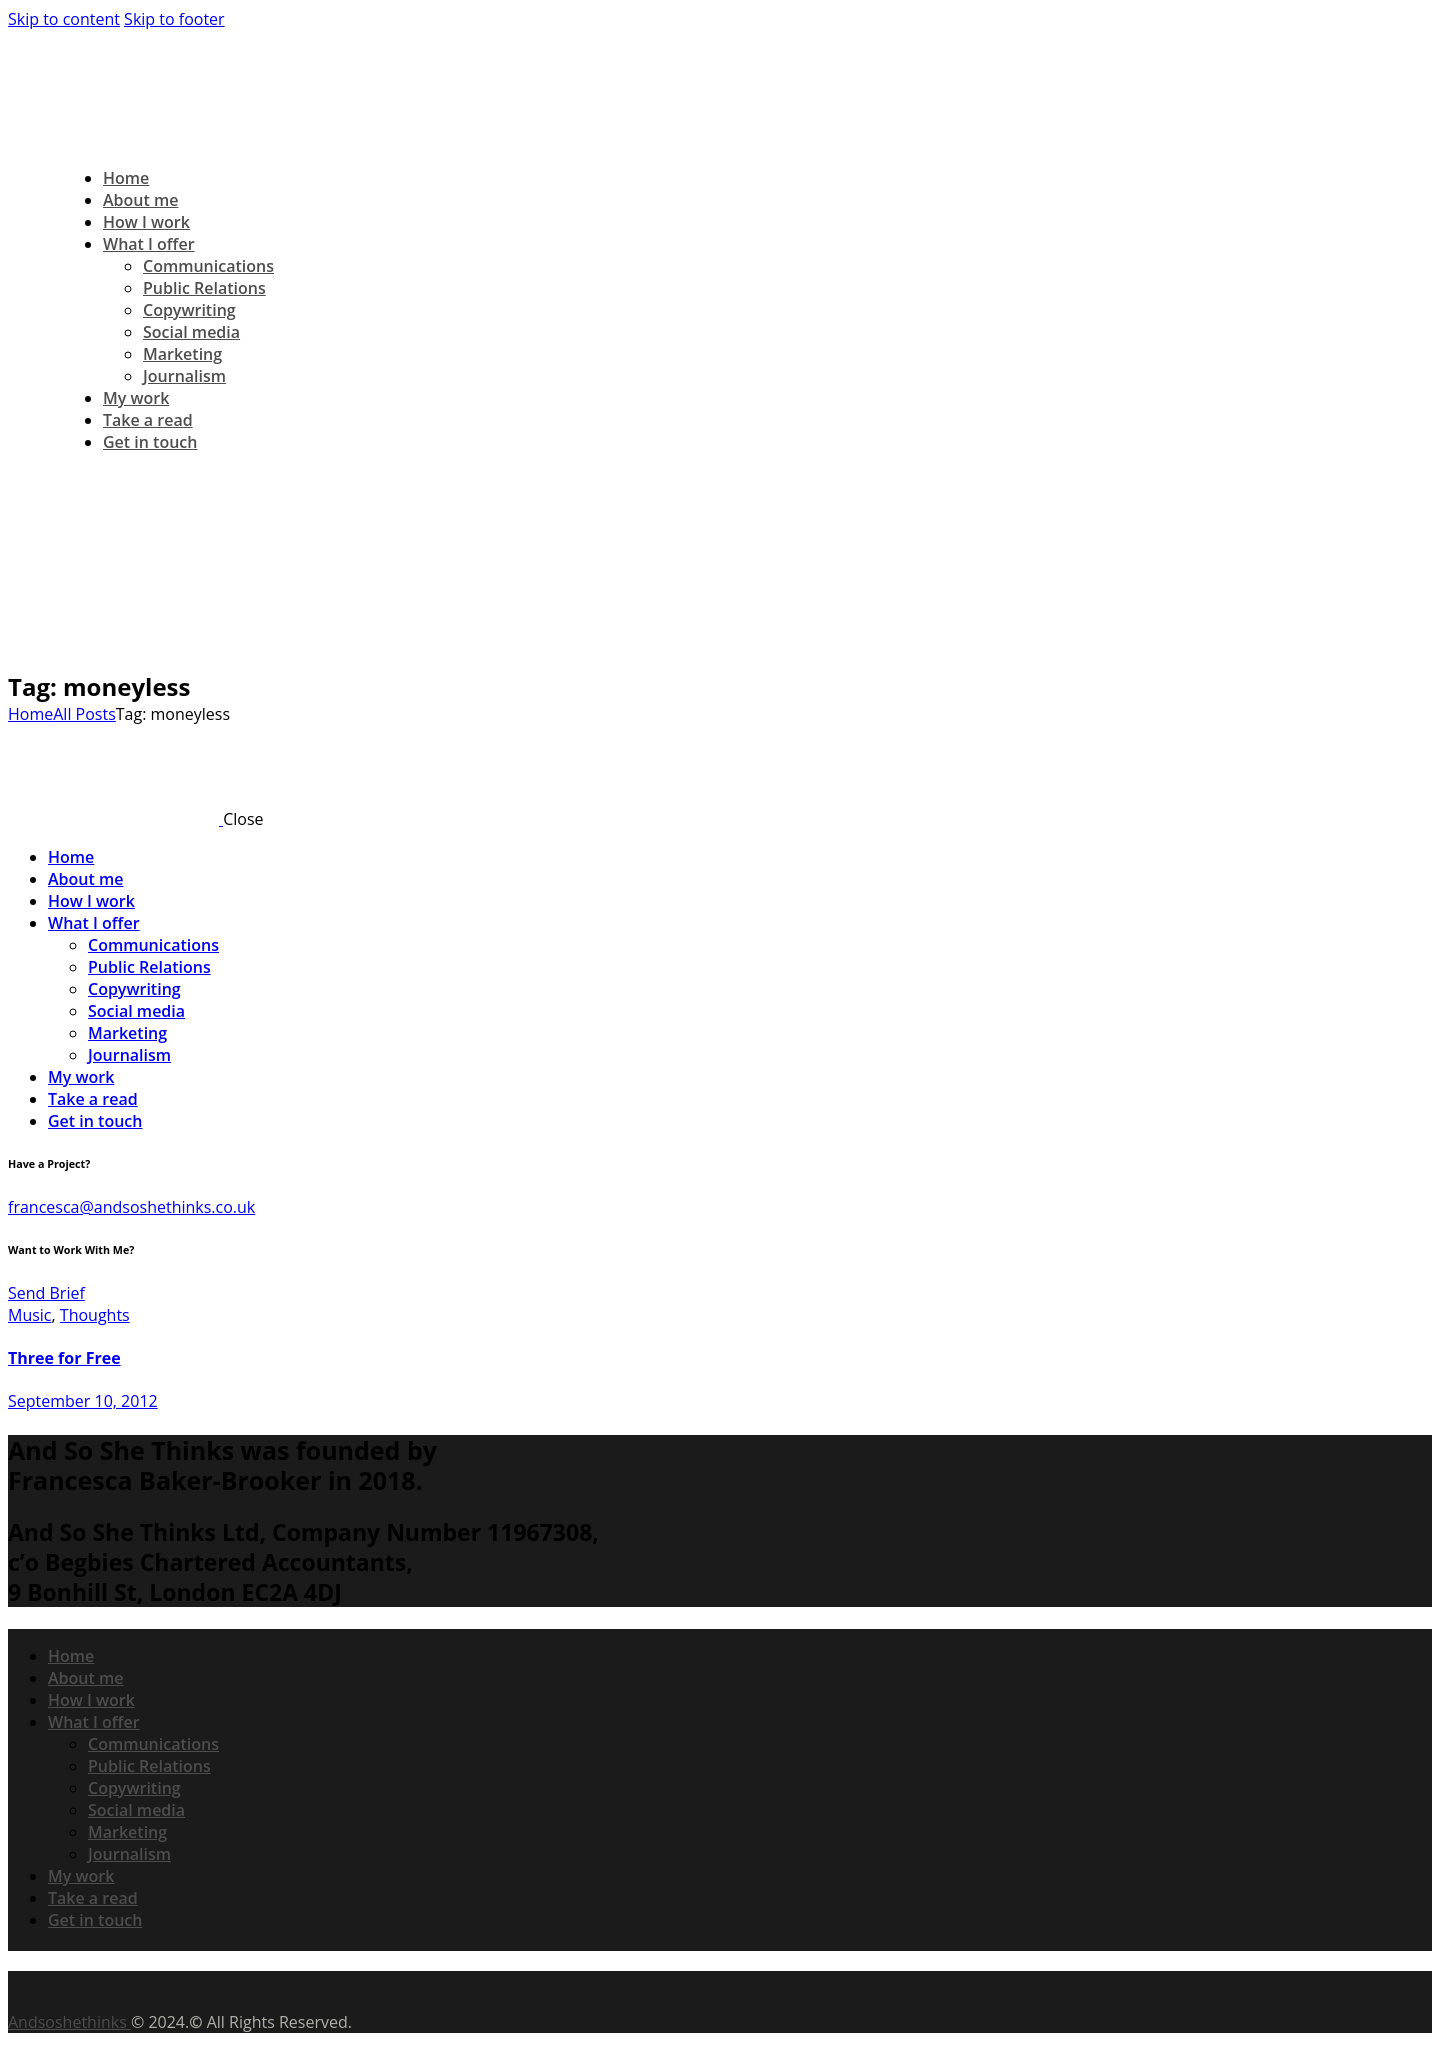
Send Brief (46, 1293)
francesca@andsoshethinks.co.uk (131, 1207)
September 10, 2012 (83, 1401)
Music (30, 1315)
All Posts (84, 714)
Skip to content (64, 19)
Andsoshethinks (69, 2022)
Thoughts (95, 1315)
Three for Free (64, 1358)
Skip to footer (174, 19)
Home (30, 714)
